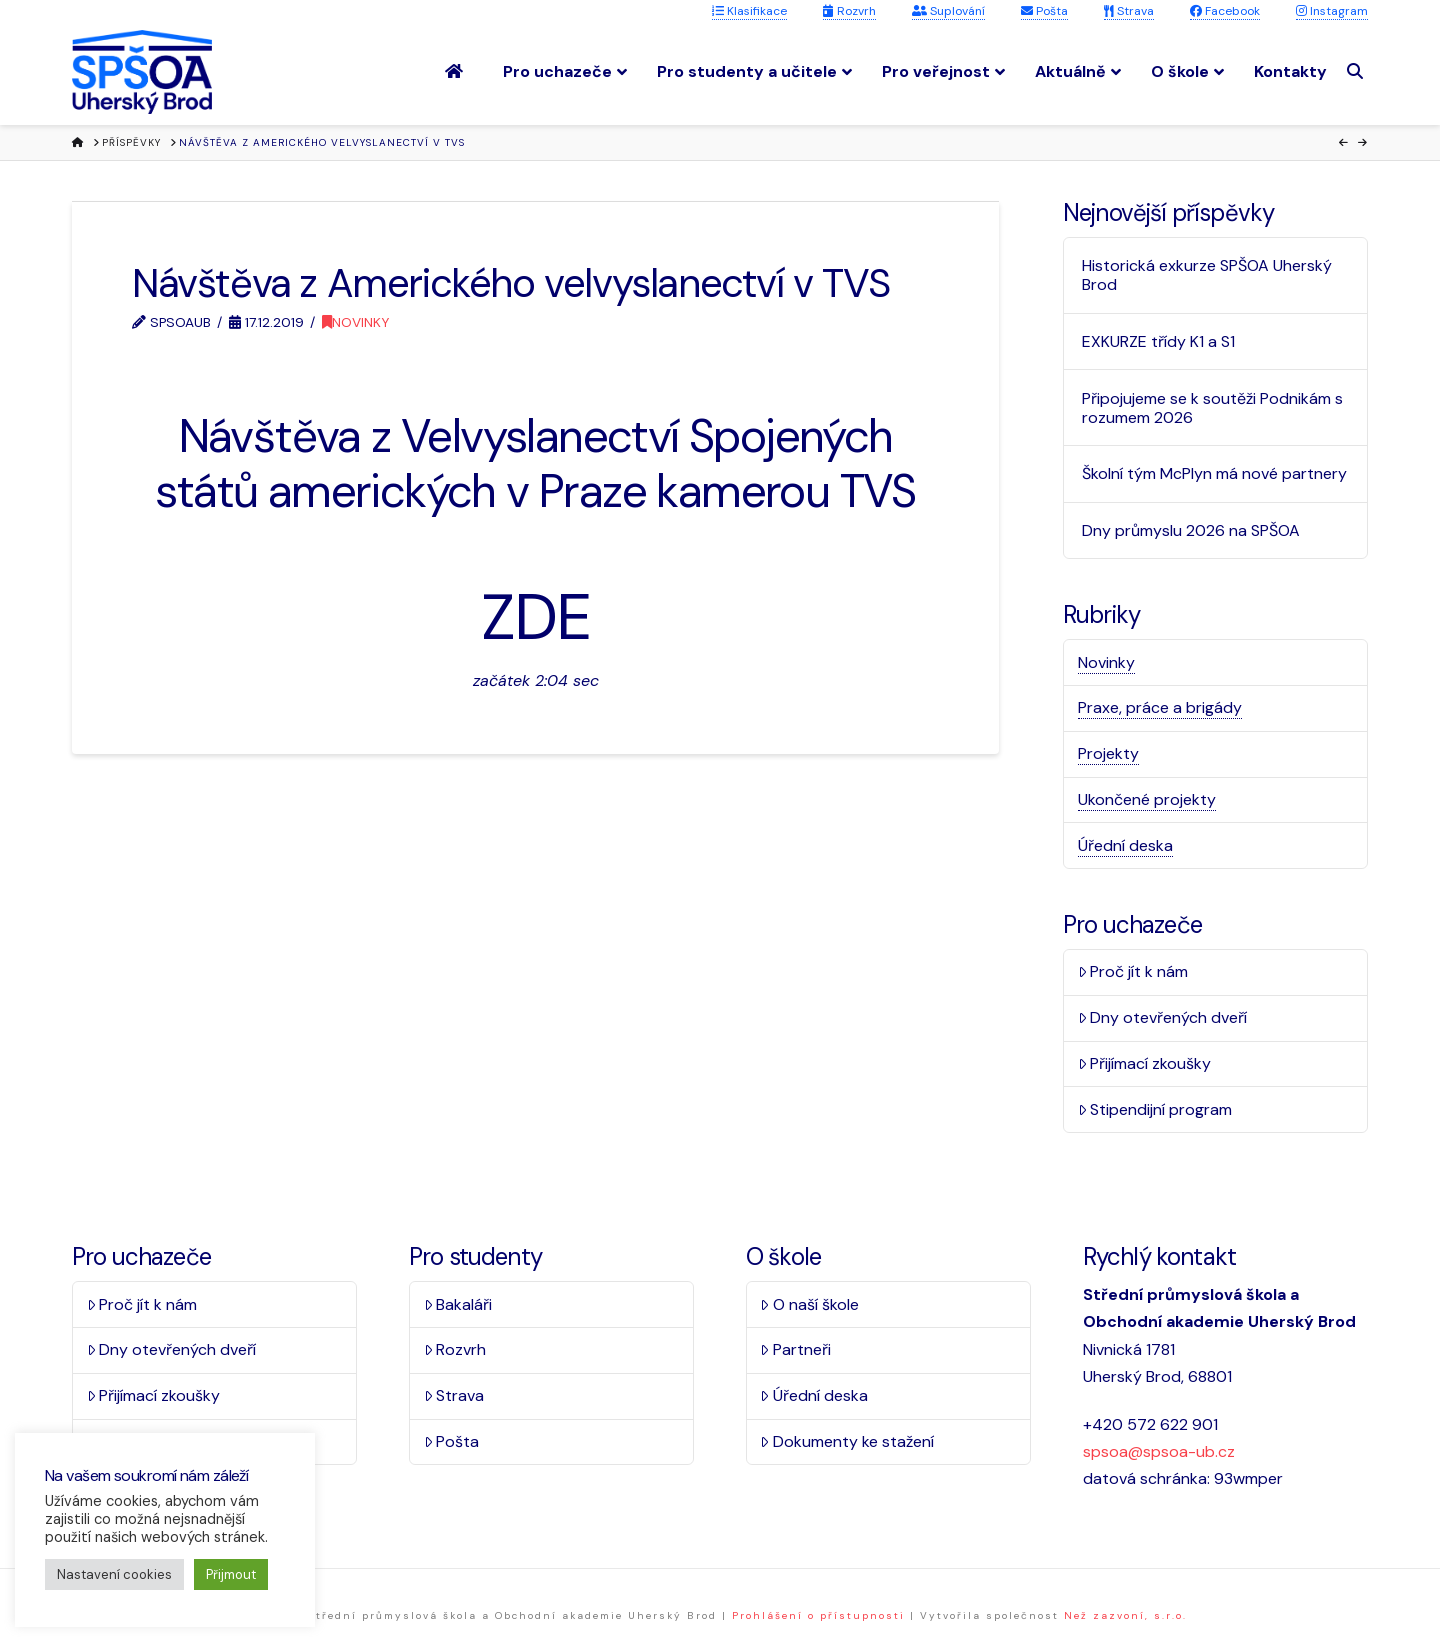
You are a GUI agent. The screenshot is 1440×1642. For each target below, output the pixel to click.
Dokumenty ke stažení (847, 1441)
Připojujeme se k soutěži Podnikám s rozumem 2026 (1212, 408)
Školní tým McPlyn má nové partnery (1214, 473)
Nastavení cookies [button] (114, 1574)
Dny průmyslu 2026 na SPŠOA (1191, 530)
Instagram (1332, 11)
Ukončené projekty (1147, 799)
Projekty (1108, 753)
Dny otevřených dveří (1163, 1017)
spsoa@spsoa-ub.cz (1159, 1451)
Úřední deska (1125, 845)
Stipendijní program (1155, 1109)
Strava (1129, 11)
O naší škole (809, 1304)
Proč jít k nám (1133, 971)
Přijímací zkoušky (1145, 1063)
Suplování (948, 11)
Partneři (795, 1349)
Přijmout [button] (231, 1574)
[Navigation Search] (1357, 71)
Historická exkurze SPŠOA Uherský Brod (1207, 275)
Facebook (1225, 11)
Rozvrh (849, 11)
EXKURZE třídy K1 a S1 (1158, 341)
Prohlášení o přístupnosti (818, 1615)
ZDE (535, 617)
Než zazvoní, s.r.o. (1125, 1615)
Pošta (1044, 11)
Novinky (355, 322)
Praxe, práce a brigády (1160, 707)
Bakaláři (458, 1304)
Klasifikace (749, 11)
